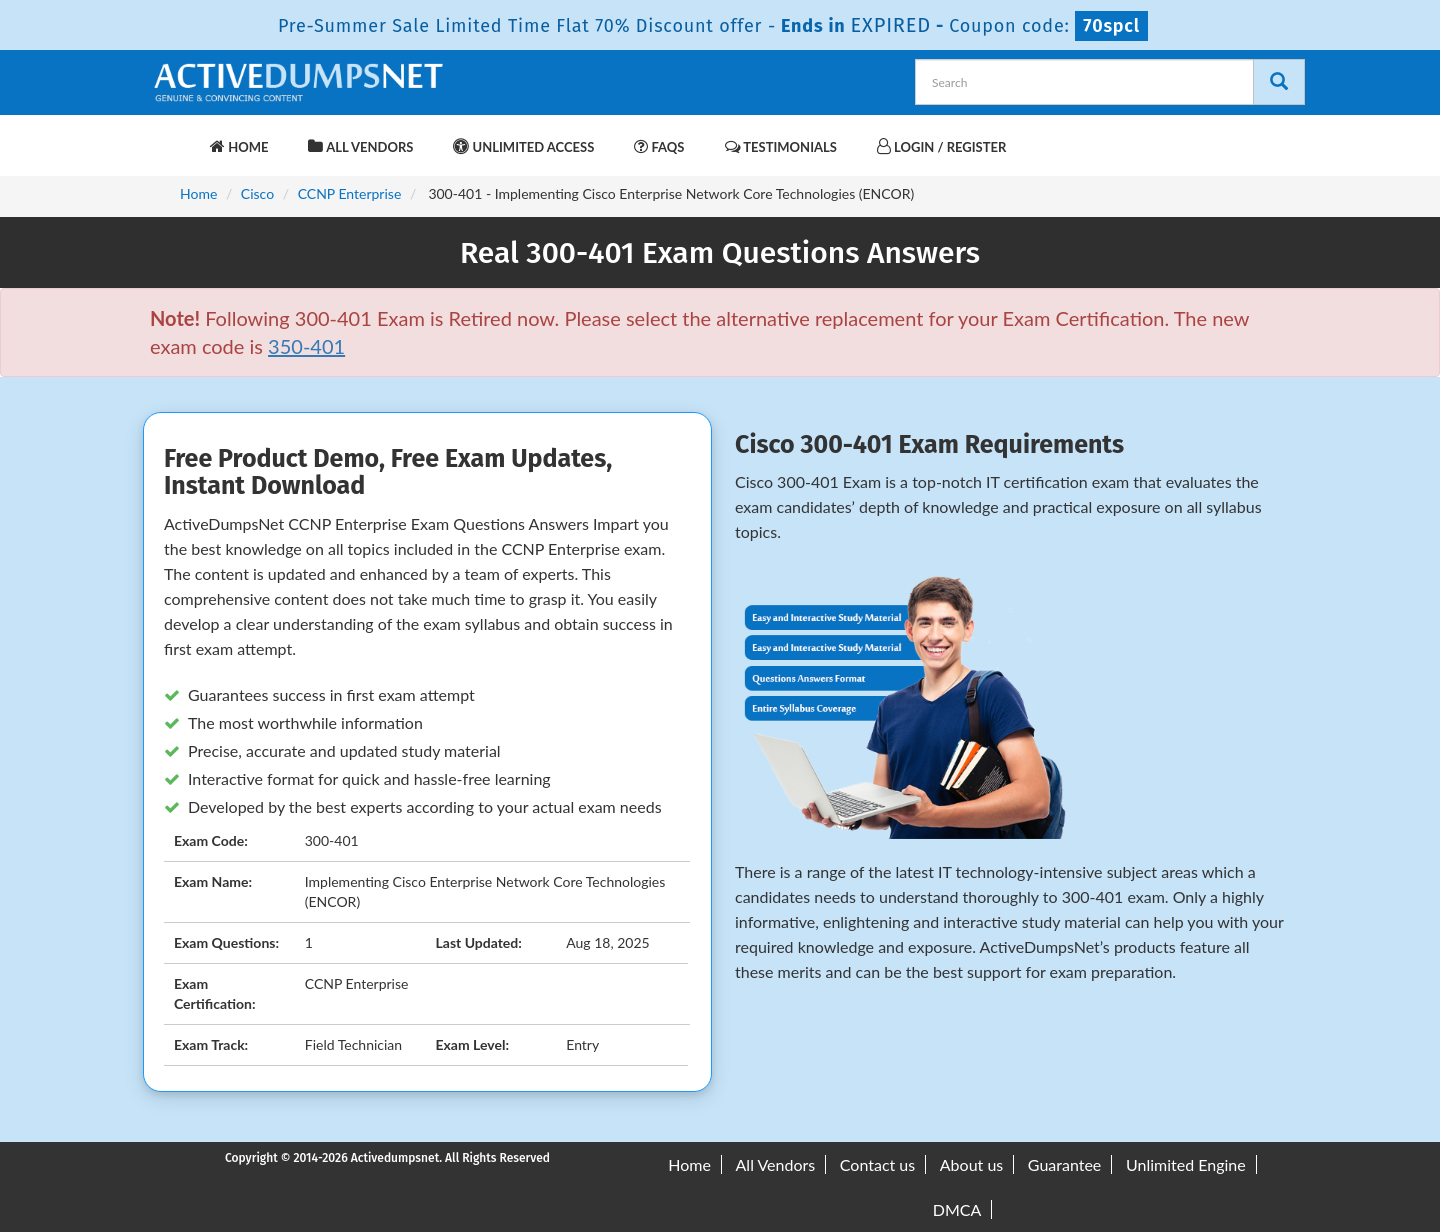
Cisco (257, 193)
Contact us (877, 1164)
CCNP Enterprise (350, 193)
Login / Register (941, 146)
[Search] (1279, 82)
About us (971, 1164)
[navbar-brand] (175, 137)
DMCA (957, 1209)
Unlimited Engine (1186, 1164)
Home (239, 146)
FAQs (659, 146)
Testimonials (781, 146)
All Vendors (360, 146)
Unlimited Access (523, 146)
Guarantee (1064, 1164)
